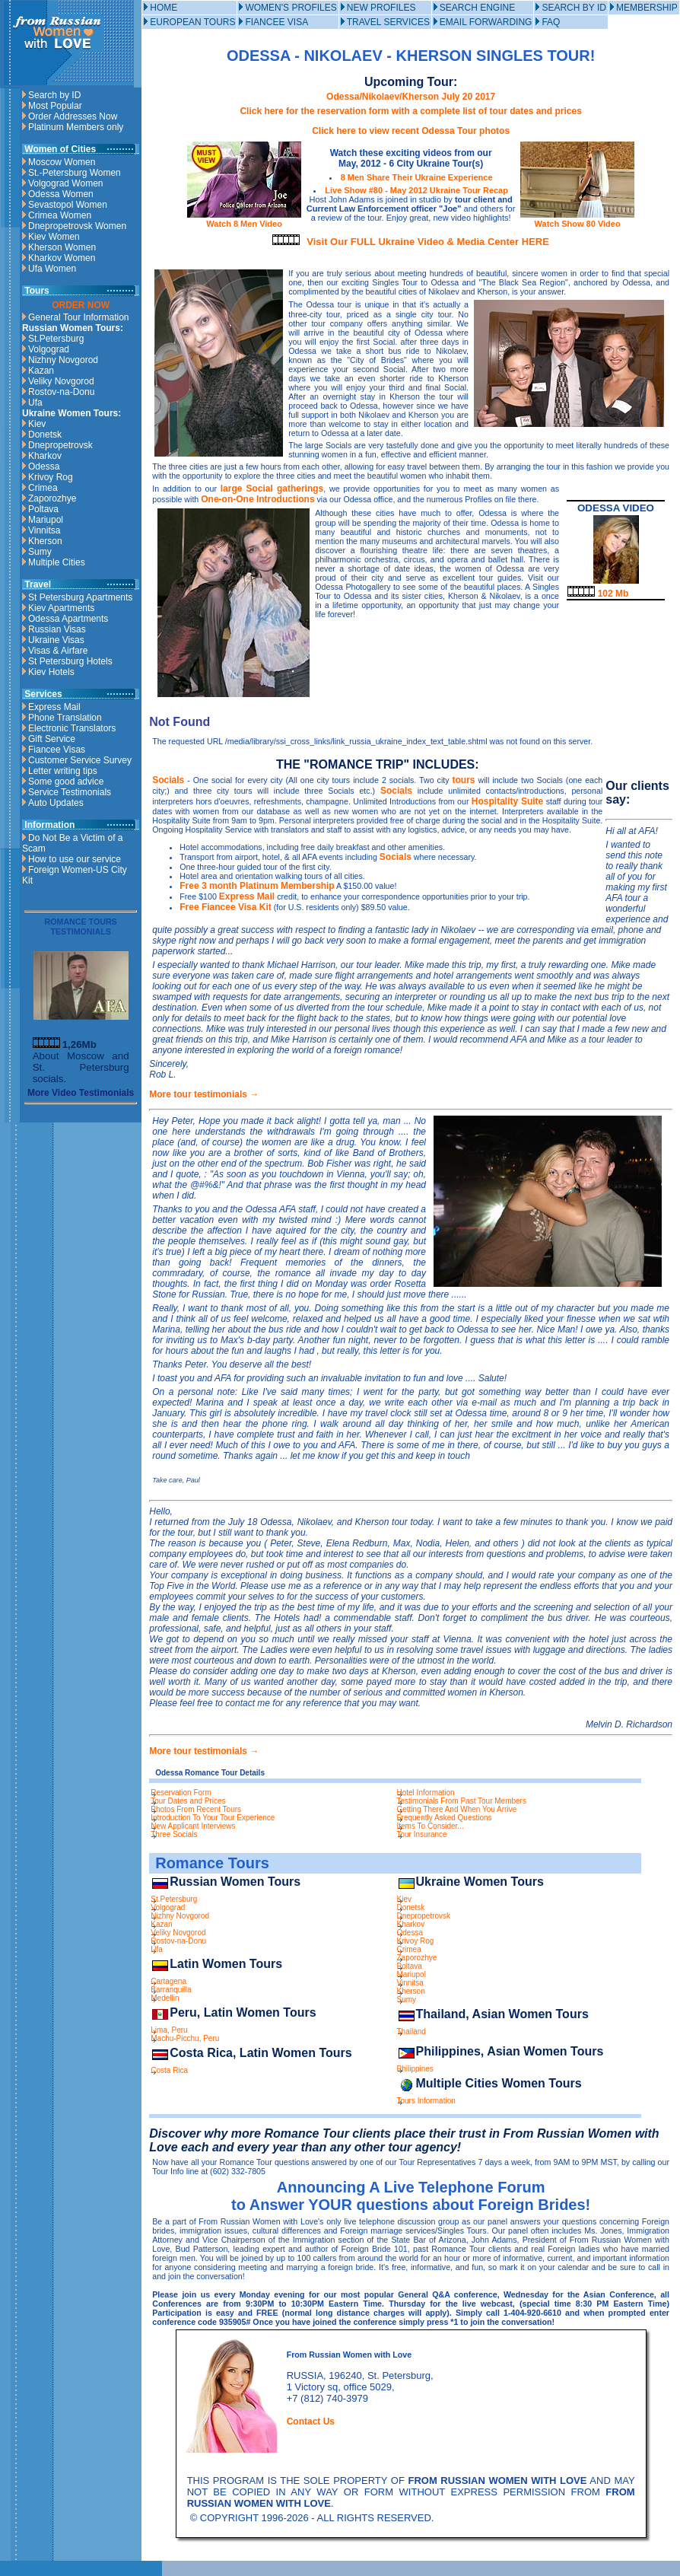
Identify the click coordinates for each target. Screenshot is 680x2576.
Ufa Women (52, 268)
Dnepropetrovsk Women (77, 226)
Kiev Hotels (51, 672)
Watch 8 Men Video (244, 219)
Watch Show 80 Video (577, 219)
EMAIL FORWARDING (486, 22)
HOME (163, 7)
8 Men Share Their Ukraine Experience (417, 177)
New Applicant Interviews (193, 1826)
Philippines (415, 2069)
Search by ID (54, 95)
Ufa (35, 402)
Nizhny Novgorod (63, 360)
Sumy (40, 551)
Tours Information (426, 2101)
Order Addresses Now (72, 116)
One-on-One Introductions (257, 499)
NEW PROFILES (381, 7)
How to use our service (74, 859)
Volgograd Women (65, 183)
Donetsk (45, 434)
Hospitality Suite (507, 801)
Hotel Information (426, 1792)
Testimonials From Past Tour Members (461, 1801)
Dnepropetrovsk (60, 445)
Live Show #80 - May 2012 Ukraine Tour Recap (416, 190)
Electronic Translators (72, 728)
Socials (168, 780)
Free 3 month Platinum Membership (257, 885)
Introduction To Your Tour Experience (213, 1817)
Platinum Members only (75, 127)
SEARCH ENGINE (477, 7)
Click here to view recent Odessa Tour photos (411, 131)
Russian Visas (57, 629)
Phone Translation (65, 717)
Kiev (37, 424)
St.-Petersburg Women (74, 172)
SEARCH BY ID (573, 7)
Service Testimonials (69, 792)
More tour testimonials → (204, 1094)
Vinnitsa (44, 530)
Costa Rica (169, 2070)
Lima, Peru (169, 2030)
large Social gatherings (272, 488)
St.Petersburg (56, 338)
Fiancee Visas (56, 749)
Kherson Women (62, 247)
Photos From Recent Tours (196, 1809)
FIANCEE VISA (276, 22)
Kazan (41, 370)
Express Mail (54, 707)
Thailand (411, 2031)
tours (464, 780)
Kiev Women (54, 236)
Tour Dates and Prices (188, 1801)
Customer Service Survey (80, 760)
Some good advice (65, 781)
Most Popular (55, 105)
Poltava (43, 509)
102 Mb (597, 593)
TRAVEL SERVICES (388, 22)
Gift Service (51, 739)
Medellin (165, 1998)
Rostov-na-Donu (61, 392)
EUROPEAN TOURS (192, 22)
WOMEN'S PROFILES (290, 7)
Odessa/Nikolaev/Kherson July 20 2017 (410, 96)
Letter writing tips (62, 771)
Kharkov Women (61, 258)
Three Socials (174, 1834)
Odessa (43, 466)
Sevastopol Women (67, 204)
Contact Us (311, 2421)
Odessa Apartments (68, 618)
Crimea (43, 487)
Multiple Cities (56, 562)
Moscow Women (61, 162)
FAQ (551, 22)
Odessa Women (61, 194)
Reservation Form (181, 1792)
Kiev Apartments (61, 608)
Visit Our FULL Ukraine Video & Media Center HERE (428, 241)
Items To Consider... (430, 1826)
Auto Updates (56, 803)
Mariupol (45, 519)
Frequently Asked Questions (444, 1817)
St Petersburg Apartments (80, 597)
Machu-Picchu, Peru (185, 2038)
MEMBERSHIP (647, 7)
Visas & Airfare (57, 650)
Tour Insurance (422, 1834)
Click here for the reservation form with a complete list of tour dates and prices (410, 111)
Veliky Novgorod (61, 381)
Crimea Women (59, 215)
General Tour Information (78, 317)
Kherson (45, 541)
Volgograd (48, 349)
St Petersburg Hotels (70, 661)
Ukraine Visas (56, 640)
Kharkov (45, 456)
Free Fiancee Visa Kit (226, 907)
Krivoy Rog (50, 477)
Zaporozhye (52, 498)
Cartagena (168, 1981)
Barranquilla (171, 1989)
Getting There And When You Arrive (457, 1809)
